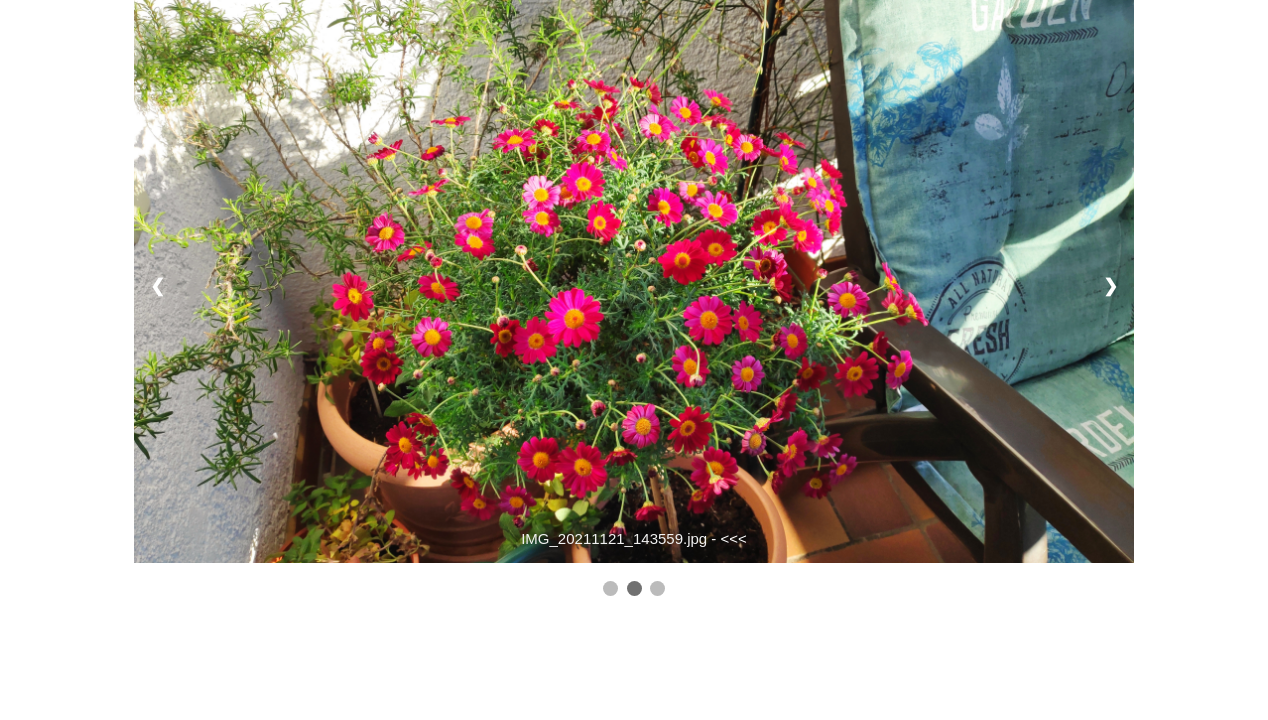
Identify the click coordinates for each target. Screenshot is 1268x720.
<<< (734, 538)
